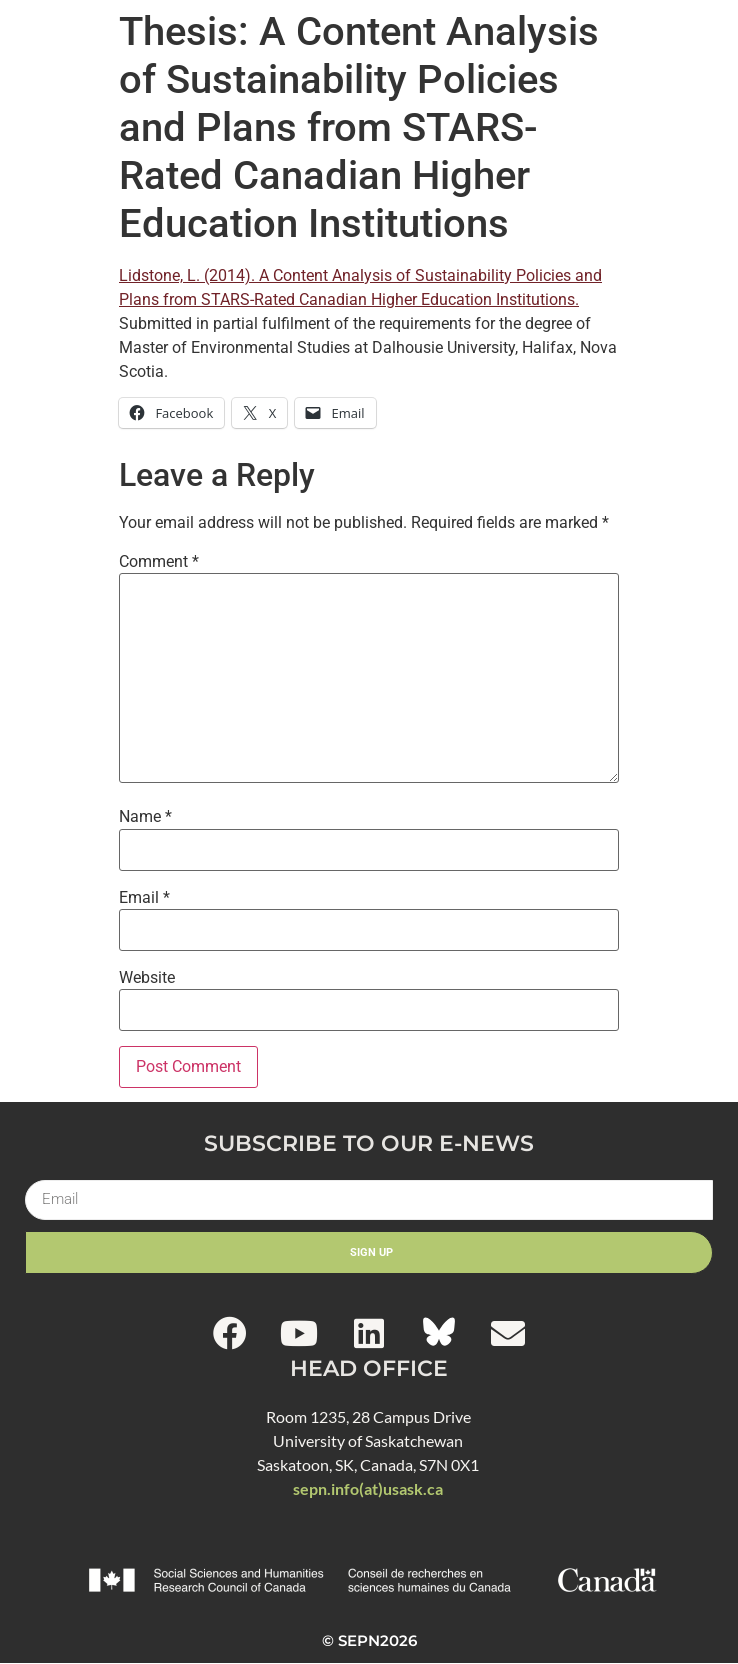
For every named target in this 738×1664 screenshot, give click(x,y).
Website (147, 978)
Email (144, 898)
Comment (159, 562)
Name (145, 817)
